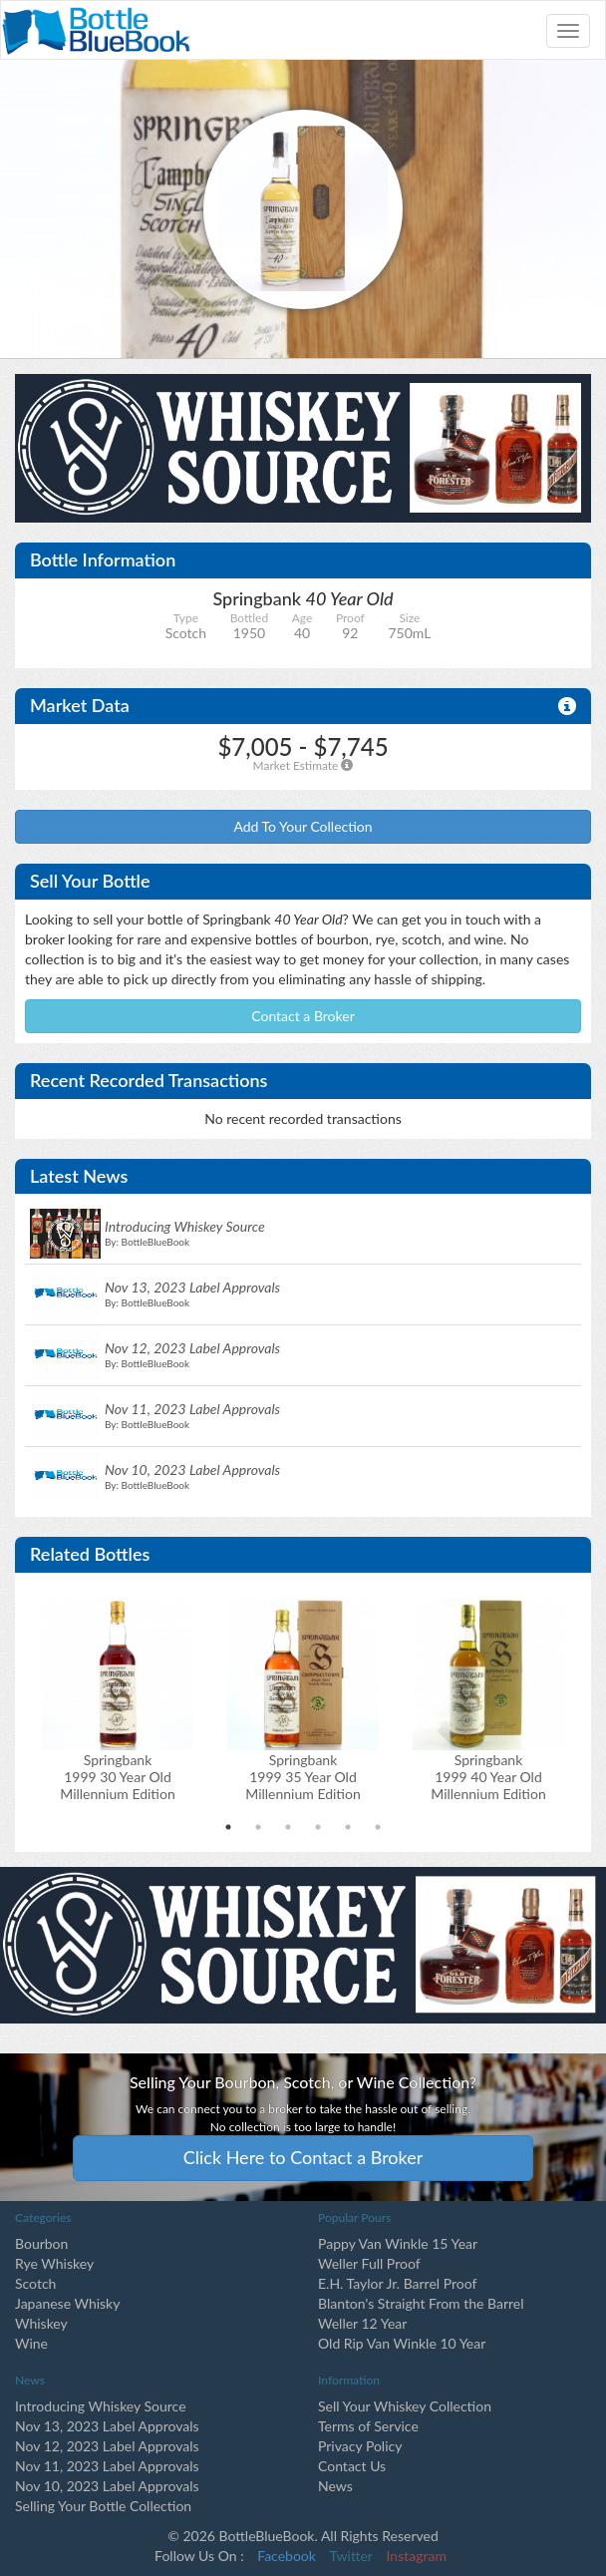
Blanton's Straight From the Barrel (421, 2303)
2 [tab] (258, 1827)
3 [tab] (288, 1827)
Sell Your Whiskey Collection (404, 2405)
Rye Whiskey (54, 2263)
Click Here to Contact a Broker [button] (303, 2157)
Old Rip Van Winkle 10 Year (401, 2343)
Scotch (35, 2283)
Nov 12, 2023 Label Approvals (107, 2445)
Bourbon (41, 2243)
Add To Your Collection (302, 826)
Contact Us (352, 2465)
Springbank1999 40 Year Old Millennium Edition (488, 1776)
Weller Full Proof (369, 2263)
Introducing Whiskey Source (100, 2405)
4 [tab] (318, 1827)
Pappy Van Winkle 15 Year (397, 2243)
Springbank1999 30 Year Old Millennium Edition (117, 1776)
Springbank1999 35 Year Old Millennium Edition (303, 1776)
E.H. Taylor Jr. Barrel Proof (397, 2283)
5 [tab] (348, 1827)
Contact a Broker (303, 1015)
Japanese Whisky (67, 2303)
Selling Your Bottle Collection (103, 2505)
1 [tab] (228, 1827)
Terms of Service (368, 2425)
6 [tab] (378, 1827)
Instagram (417, 2555)
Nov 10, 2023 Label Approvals (107, 2485)
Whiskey (41, 2323)
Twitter (351, 2555)
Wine (31, 2343)
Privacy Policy (360, 2445)
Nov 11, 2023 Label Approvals (107, 2465)
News (335, 2485)
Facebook (286, 2555)
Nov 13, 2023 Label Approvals (107, 2425)
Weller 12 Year (362, 2323)
